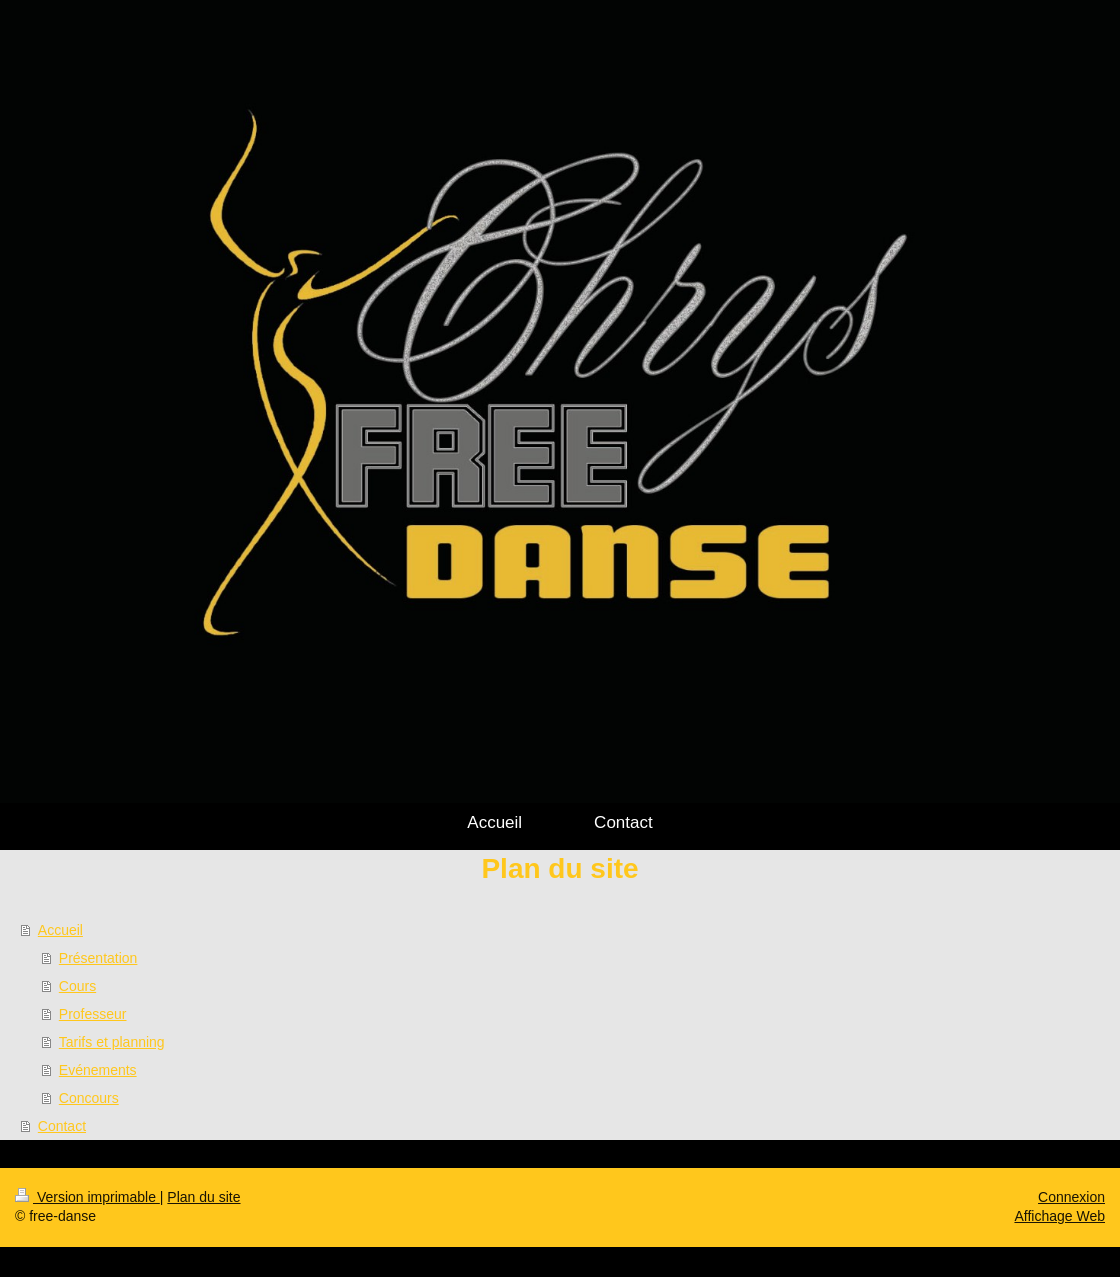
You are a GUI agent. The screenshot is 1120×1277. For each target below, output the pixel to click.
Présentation (98, 958)
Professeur (93, 1014)
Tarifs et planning (112, 1042)
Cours (77, 986)
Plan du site (203, 1197)
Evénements (98, 1070)
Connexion (1071, 1197)
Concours (89, 1098)
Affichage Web (1059, 1216)
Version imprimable (87, 1197)
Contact (62, 1126)
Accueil (60, 930)
